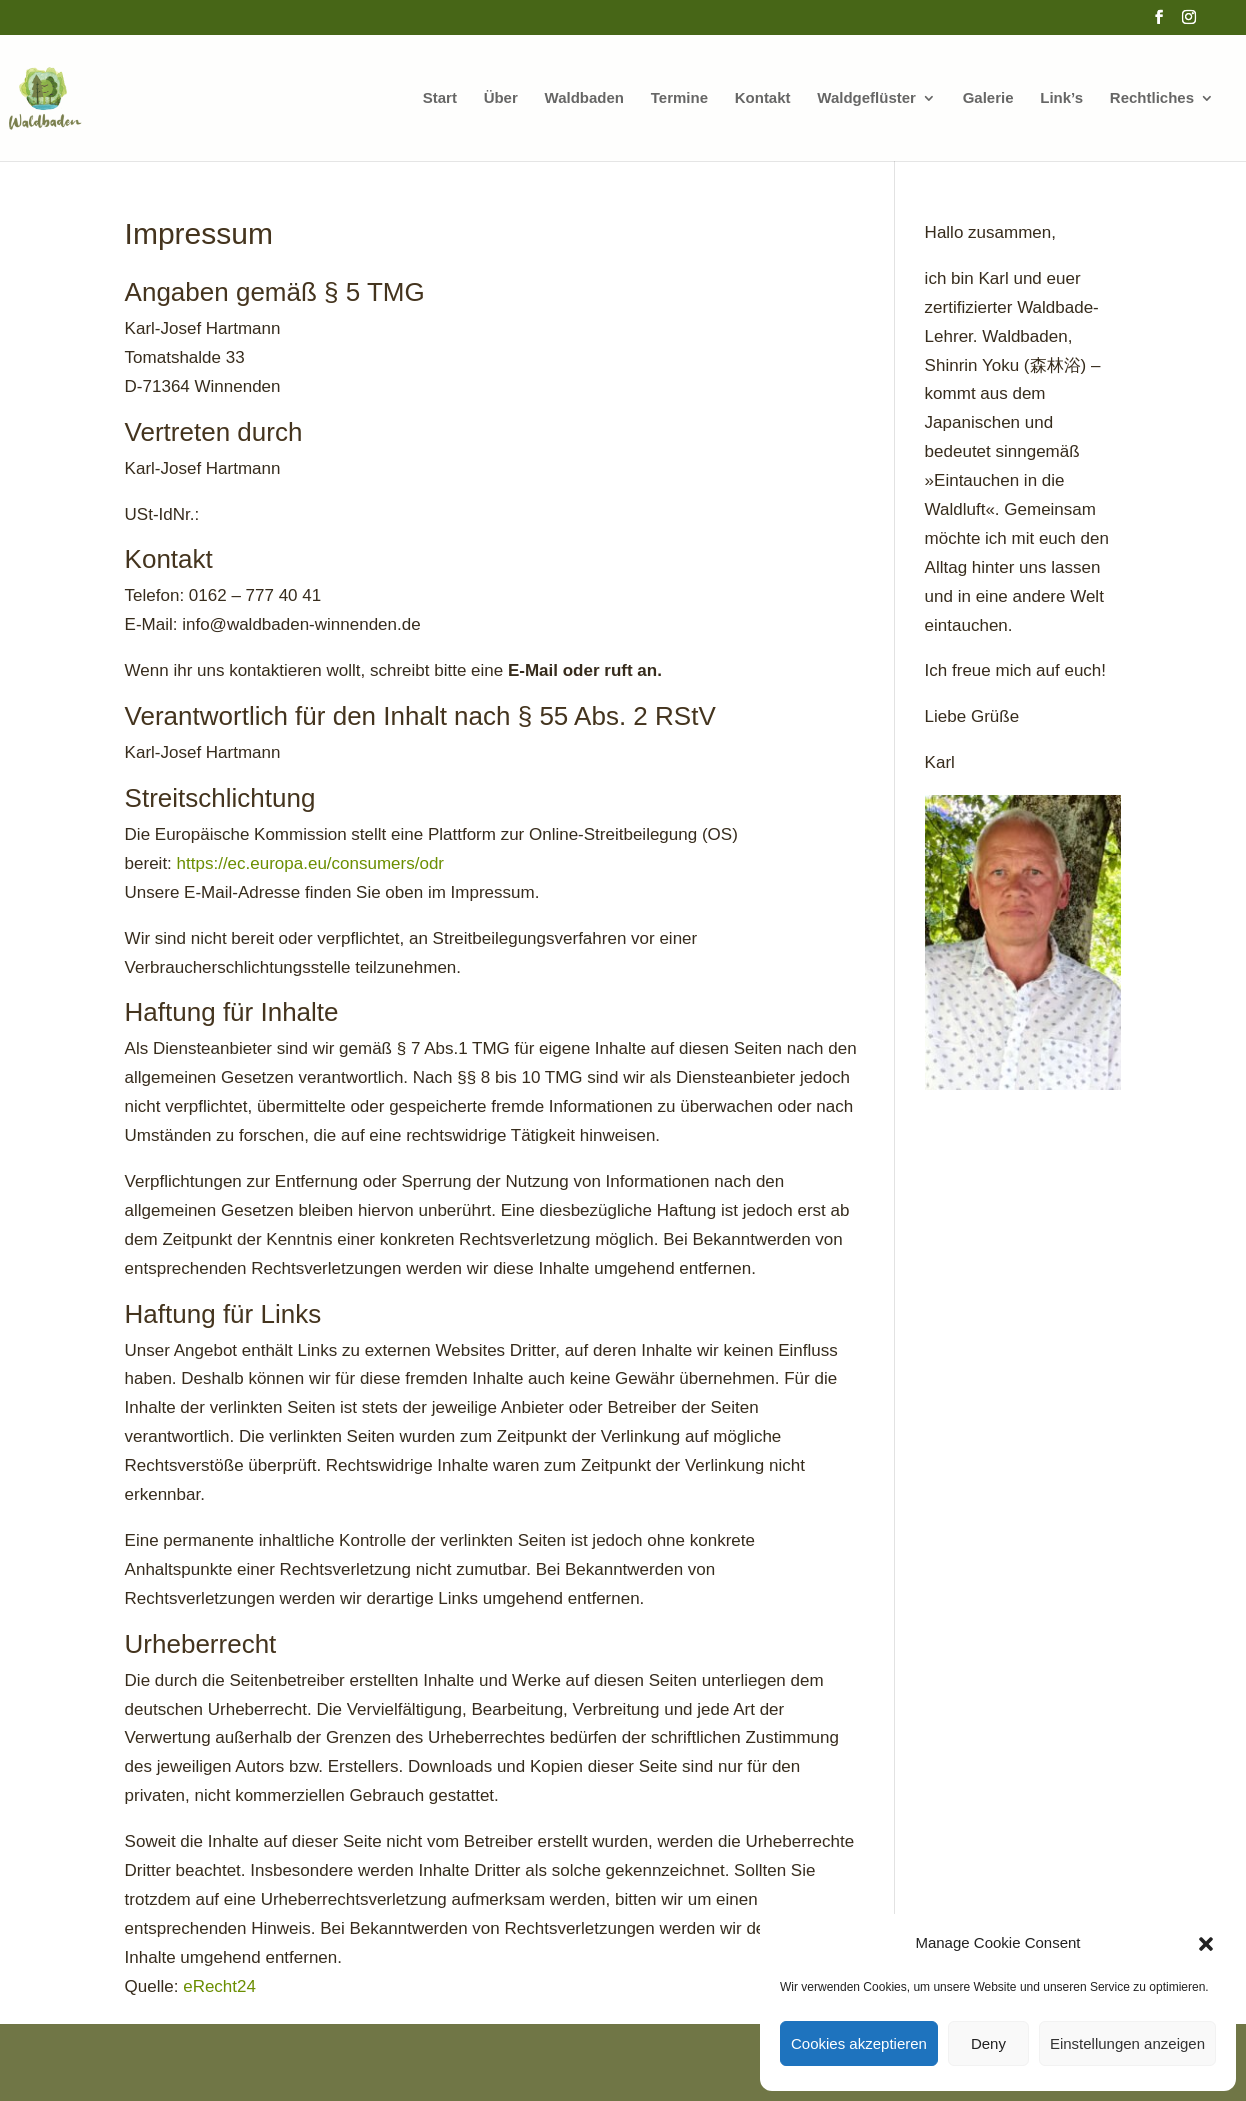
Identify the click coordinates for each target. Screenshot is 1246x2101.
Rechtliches (1152, 98)
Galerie (988, 98)
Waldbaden (584, 98)
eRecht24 (219, 1986)
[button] (1206, 1944)
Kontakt (763, 98)
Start (440, 98)
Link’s (1061, 98)
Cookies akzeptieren (859, 2043)
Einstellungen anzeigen (1127, 2043)
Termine (679, 98)
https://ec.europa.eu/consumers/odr (310, 863)
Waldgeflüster (866, 98)
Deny (988, 2043)
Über (501, 98)
